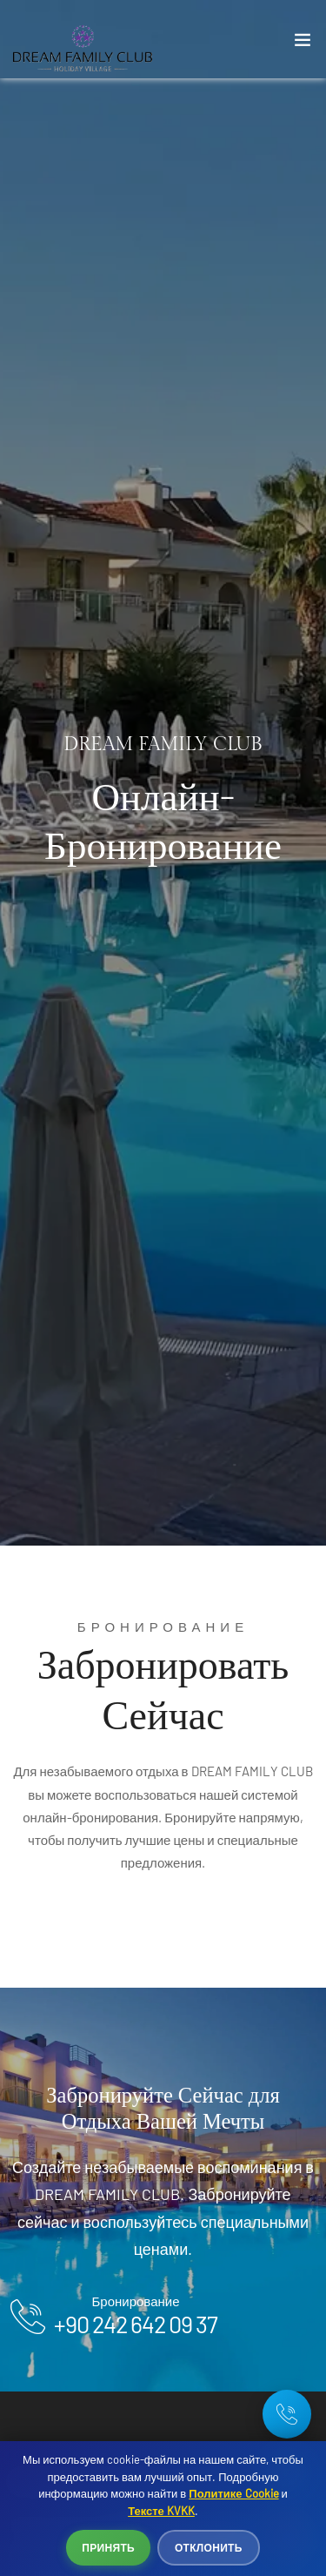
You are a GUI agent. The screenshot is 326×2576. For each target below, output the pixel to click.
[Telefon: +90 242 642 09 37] (287, 2414)
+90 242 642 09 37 (135, 2323)
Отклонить (209, 2547)
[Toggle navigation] (302, 43)
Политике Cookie (233, 2493)
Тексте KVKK (161, 2511)
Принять (108, 2547)
